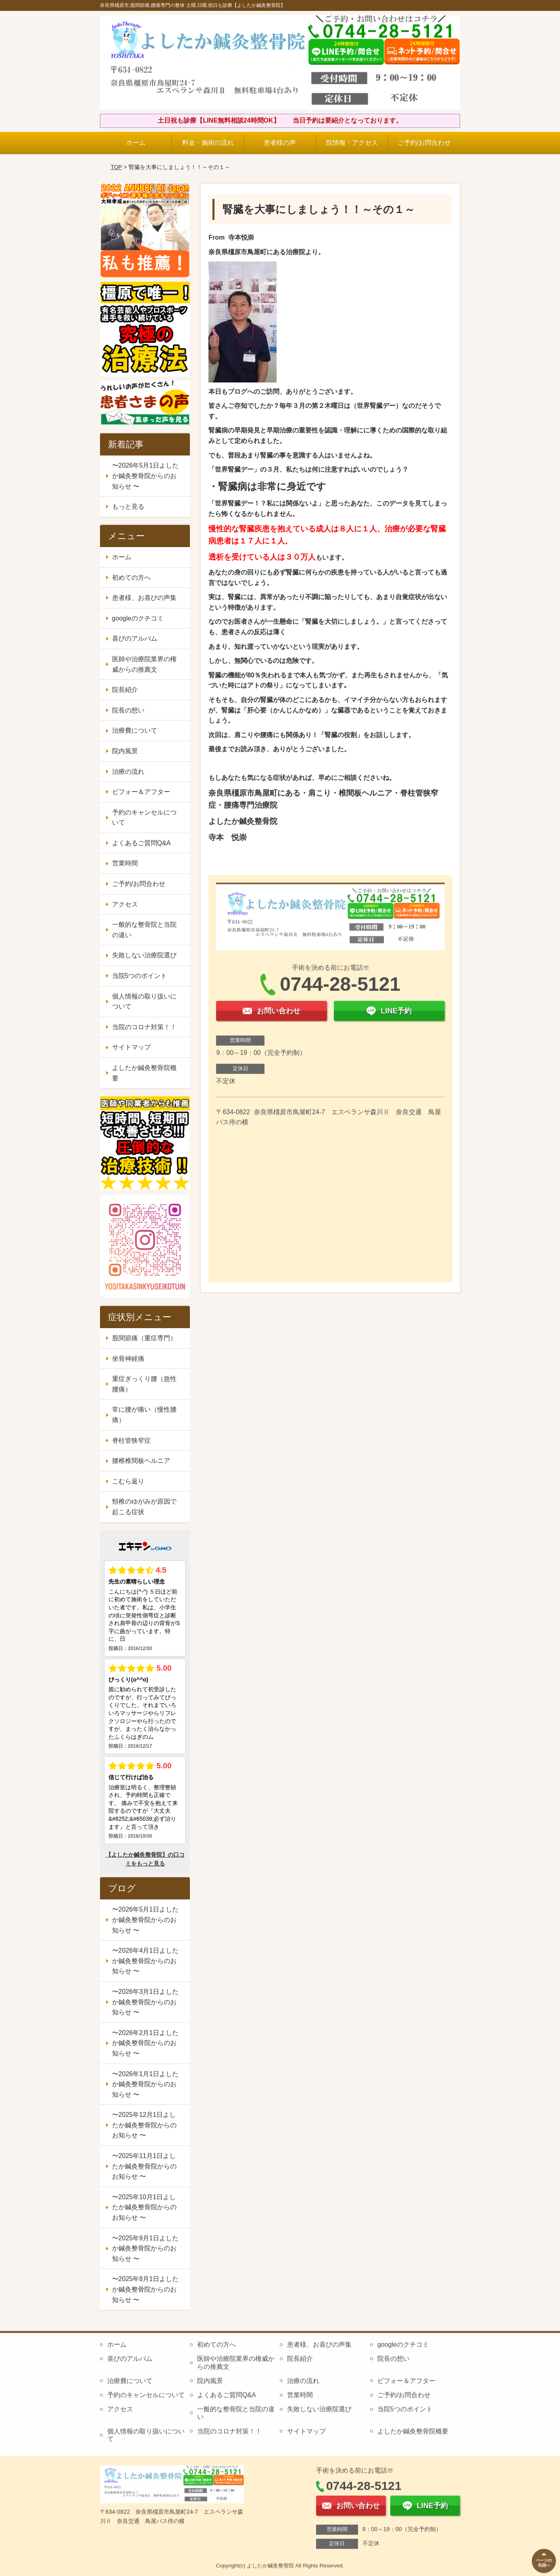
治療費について (134, 730)
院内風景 (125, 751)
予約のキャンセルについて (144, 817)
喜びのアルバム (134, 638)
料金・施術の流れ (208, 142)
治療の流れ (128, 771)
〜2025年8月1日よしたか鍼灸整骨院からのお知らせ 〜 (145, 2289)
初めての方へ (131, 577)
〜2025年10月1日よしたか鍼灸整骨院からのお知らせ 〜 (144, 2207)
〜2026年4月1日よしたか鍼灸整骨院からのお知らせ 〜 (145, 1960)
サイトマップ (131, 1047)
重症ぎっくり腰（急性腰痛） (144, 1384)
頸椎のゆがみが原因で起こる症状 (144, 1506)
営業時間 (125, 863)
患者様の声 (280, 142)
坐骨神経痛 (128, 1358)
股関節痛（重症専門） (144, 1338)
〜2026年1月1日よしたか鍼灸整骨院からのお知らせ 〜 (145, 2084)
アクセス (125, 904)
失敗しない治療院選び (144, 955)
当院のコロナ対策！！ (144, 1027)
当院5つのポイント (139, 975)
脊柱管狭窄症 (131, 1440)
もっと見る (128, 506)
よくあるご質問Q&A (141, 843)
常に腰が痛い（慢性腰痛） (144, 1414)
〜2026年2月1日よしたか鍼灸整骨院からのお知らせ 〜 (145, 2043)
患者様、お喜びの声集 (144, 597)
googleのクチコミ (138, 618)
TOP (116, 167)
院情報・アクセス (352, 142)
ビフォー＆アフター (141, 791)
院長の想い (128, 710)
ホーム (136, 142)
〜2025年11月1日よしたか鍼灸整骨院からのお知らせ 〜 (144, 2166)
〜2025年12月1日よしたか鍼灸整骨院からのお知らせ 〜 (144, 2125)
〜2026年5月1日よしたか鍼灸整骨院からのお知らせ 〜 (145, 475)
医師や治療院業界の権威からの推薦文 (144, 664)
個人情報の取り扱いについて (144, 1001)
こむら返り (128, 1481)
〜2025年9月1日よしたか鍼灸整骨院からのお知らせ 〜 (145, 2248)
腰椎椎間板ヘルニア (141, 1460)
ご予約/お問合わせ (424, 142)
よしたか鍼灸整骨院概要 (144, 1073)
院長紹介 (125, 689)
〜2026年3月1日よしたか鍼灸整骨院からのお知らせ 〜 (145, 2002)
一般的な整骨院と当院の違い (144, 929)
